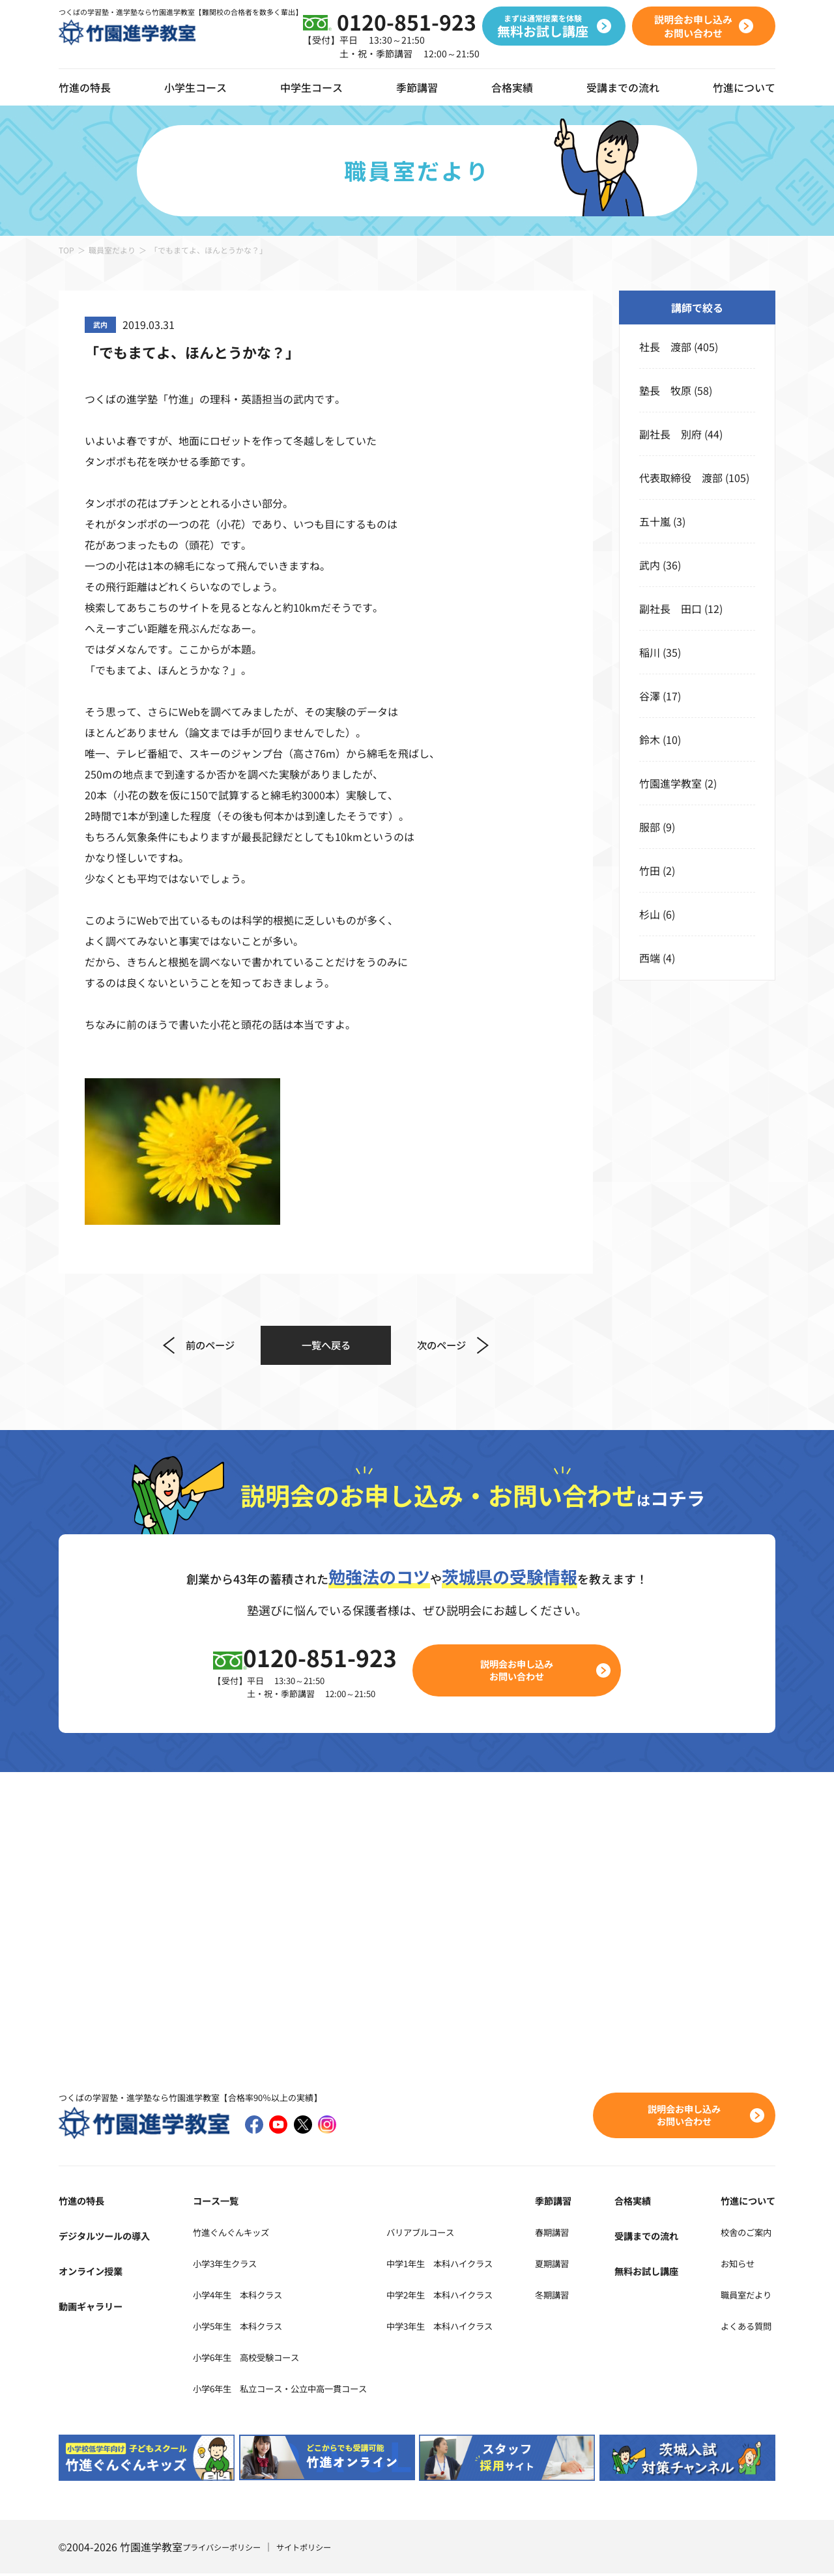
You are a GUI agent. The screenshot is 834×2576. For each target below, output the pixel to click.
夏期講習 (584, 2265)
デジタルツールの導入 (111, 2238)
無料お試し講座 (658, 2273)
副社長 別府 (670, 434)
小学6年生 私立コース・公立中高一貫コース (287, 2390)
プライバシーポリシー (228, 2549)
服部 (649, 827)
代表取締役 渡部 (681, 477)
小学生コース (195, 87)
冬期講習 (584, 2296)
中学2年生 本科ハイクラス (479, 2296)
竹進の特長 (85, 2203)
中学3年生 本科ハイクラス (479, 2328)
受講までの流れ (622, 87)
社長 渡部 (665, 346)
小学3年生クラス (219, 2265)
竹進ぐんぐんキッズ (227, 2234)
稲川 (649, 652)
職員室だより (112, 249)
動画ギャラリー (95, 2308)
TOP (66, 249)
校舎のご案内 (744, 2234)
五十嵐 (654, 521)
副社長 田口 (670, 608)
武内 (649, 565)
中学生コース (311, 87)
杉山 (649, 914)
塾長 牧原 (665, 390)
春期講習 (584, 2234)
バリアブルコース (456, 2234)
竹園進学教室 (670, 783)
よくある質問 (744, 2328)
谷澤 (649, 696)
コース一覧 (206, 2203)
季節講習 (417, 87)
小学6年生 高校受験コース (245, 2359)
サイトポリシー (321, 2549)
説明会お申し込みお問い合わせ (525, 1671)
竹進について (744, 2203)
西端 (649, 958)
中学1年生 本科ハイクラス (479, 2265)
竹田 (649, 870)
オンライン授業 (95, 2273)
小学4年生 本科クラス (235, 2296)
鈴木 (649, 739)
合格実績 (512, 87)
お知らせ (734, 2265)
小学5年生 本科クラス (235, 2328)
